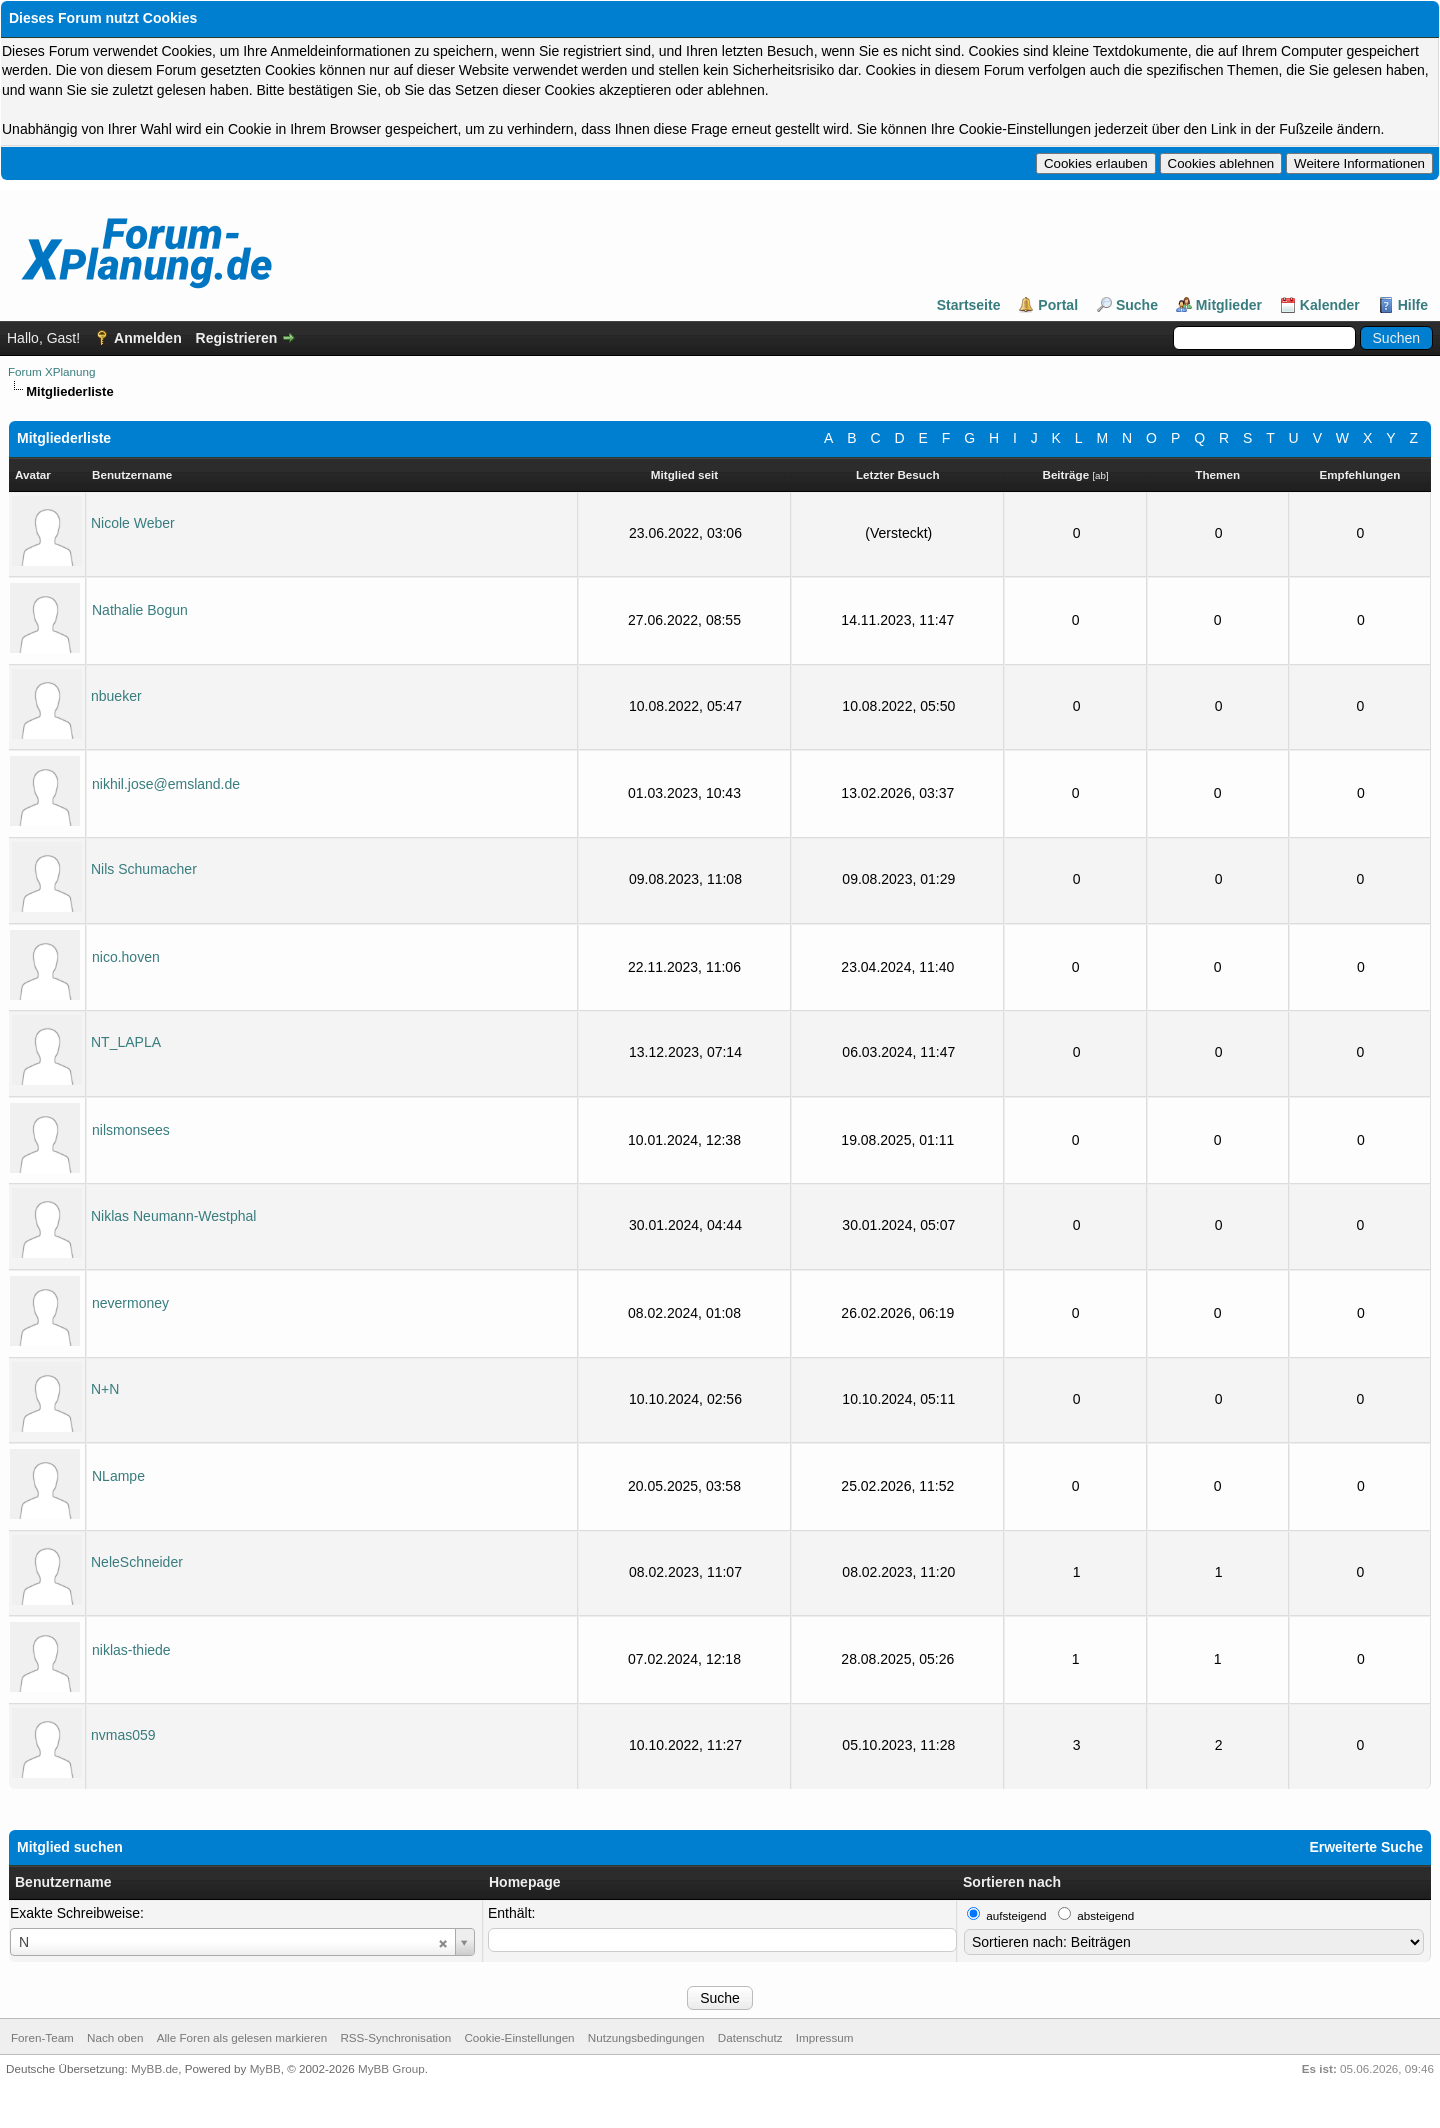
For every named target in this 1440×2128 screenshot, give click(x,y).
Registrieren (237, 338)
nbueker (116, 696)
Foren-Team (42, 2037)
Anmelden (148, 338)
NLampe (118, 1476)
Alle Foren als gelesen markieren (242, 2037)
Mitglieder (1229, 305)
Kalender (1330, 305)
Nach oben (115, 2037)
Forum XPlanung (51, 371)
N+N (105, 1389)
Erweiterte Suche (1366, 1847)
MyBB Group (391, 2068)
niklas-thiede (131, 1650)
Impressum (825, 2037)
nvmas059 (123, 1735)
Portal (1058, 305)
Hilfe (1413, 305)
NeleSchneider (137, 1562)
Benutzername (63, 1882)
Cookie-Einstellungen (519, 2037)
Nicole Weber (133, 523)
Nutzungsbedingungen (646, 2037)
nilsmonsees (131, 1130)
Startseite (969, 305)
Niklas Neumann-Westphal (173, 1216)
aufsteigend (1016, 1915)
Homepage (525, 1882)
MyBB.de (154, 2068)
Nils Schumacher (144, 869)
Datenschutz (750, 2037)
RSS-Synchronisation (395, 2037)
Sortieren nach (1012, 1882)
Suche (1137, 305)
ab (1100, 475)
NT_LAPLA (126, 1042)
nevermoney (130, 1303)
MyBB (265, 2068)
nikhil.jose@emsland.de (166, 784)
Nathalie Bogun (140, 610)
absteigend (1105, 1915)
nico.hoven (126, 957)
